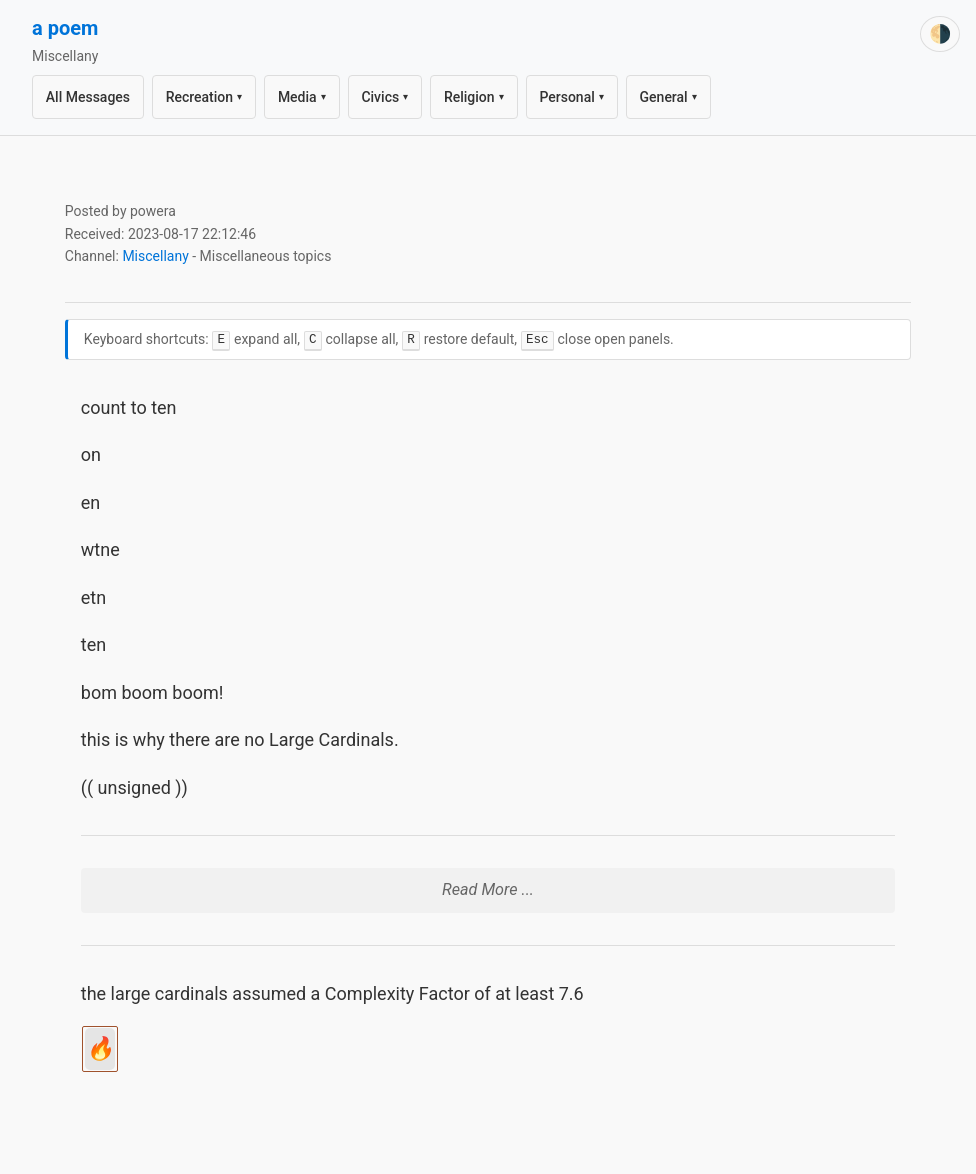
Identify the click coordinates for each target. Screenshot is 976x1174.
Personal (571, 97)
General (668, 97)
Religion (474, 97)
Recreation (204, 97)
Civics (384, 97)
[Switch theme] (940, 34)
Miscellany (155, 256)
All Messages (88, 97)
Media (302, 97)
